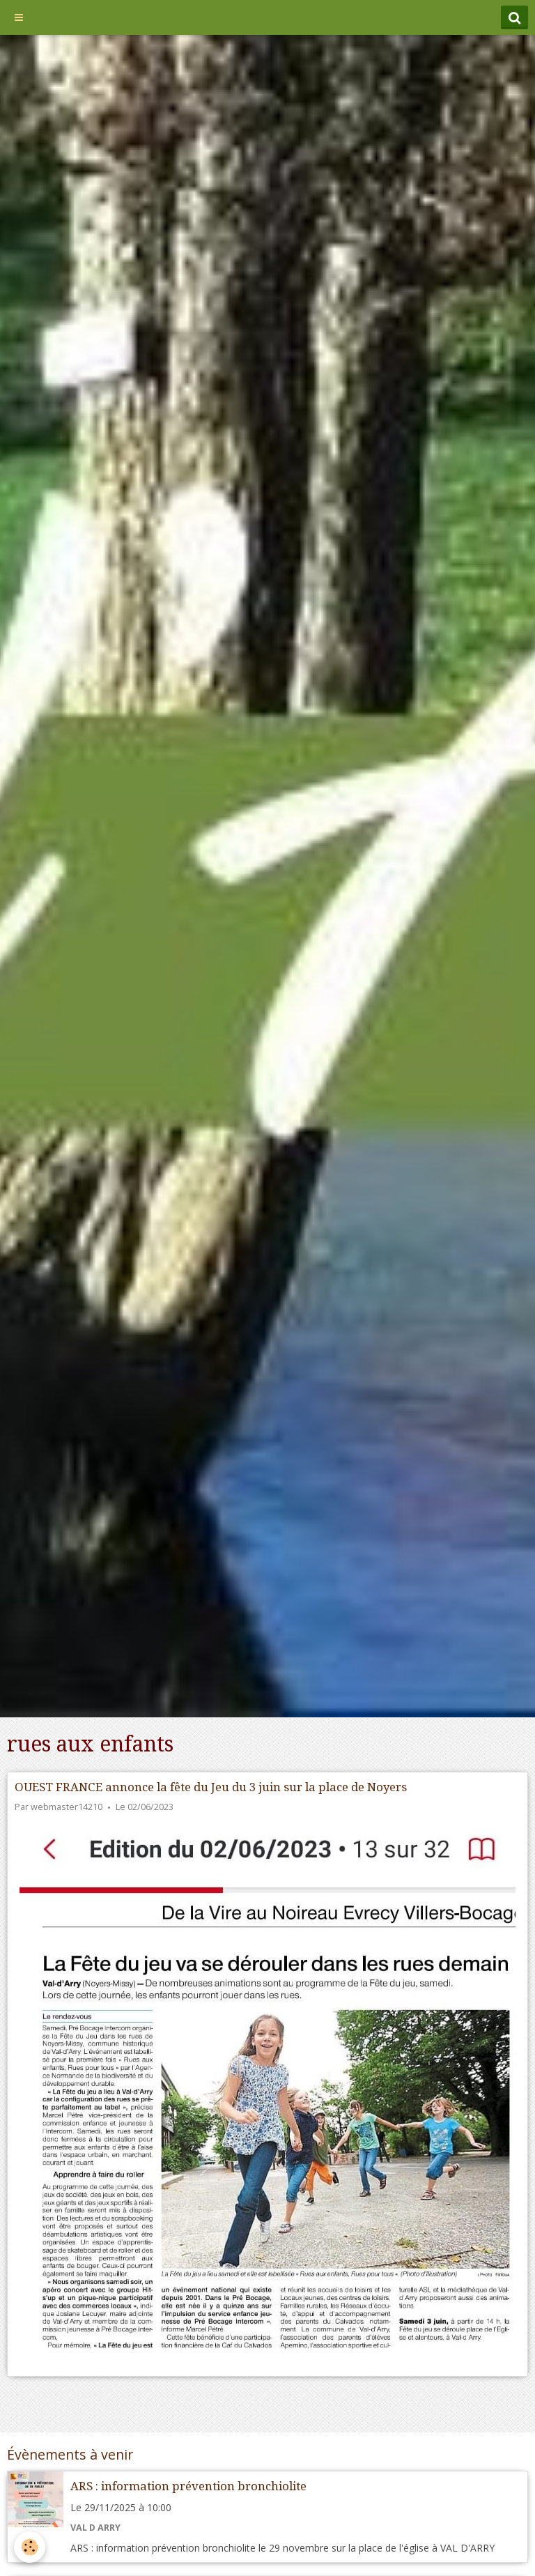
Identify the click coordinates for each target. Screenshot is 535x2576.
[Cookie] (29, 2547)
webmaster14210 (66, 1807)
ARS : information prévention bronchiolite (188, 2486)
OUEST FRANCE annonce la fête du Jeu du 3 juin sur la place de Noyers (211, 1787)
